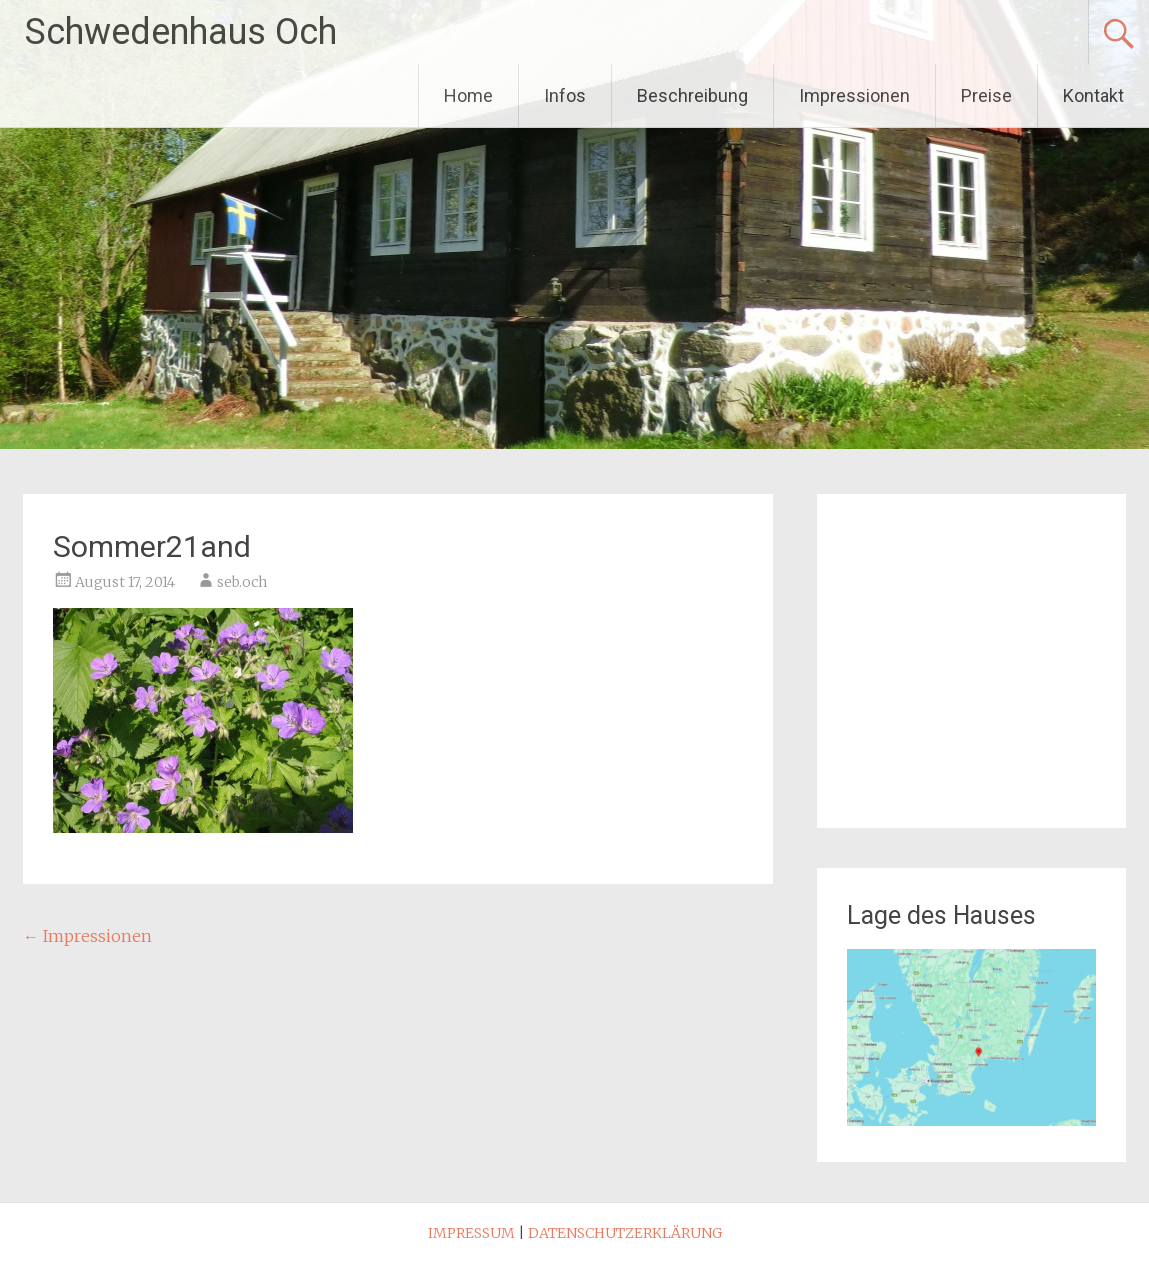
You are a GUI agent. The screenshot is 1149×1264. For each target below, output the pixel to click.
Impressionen (854, 95)
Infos (565, 95)
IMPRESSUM (471, 1233)
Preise (986, 95)
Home (468, 95)
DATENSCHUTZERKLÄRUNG (625, 1233)
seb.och (242, 582)
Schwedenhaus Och (181, 32)
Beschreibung (692, 95)
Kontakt (1093, 95)
